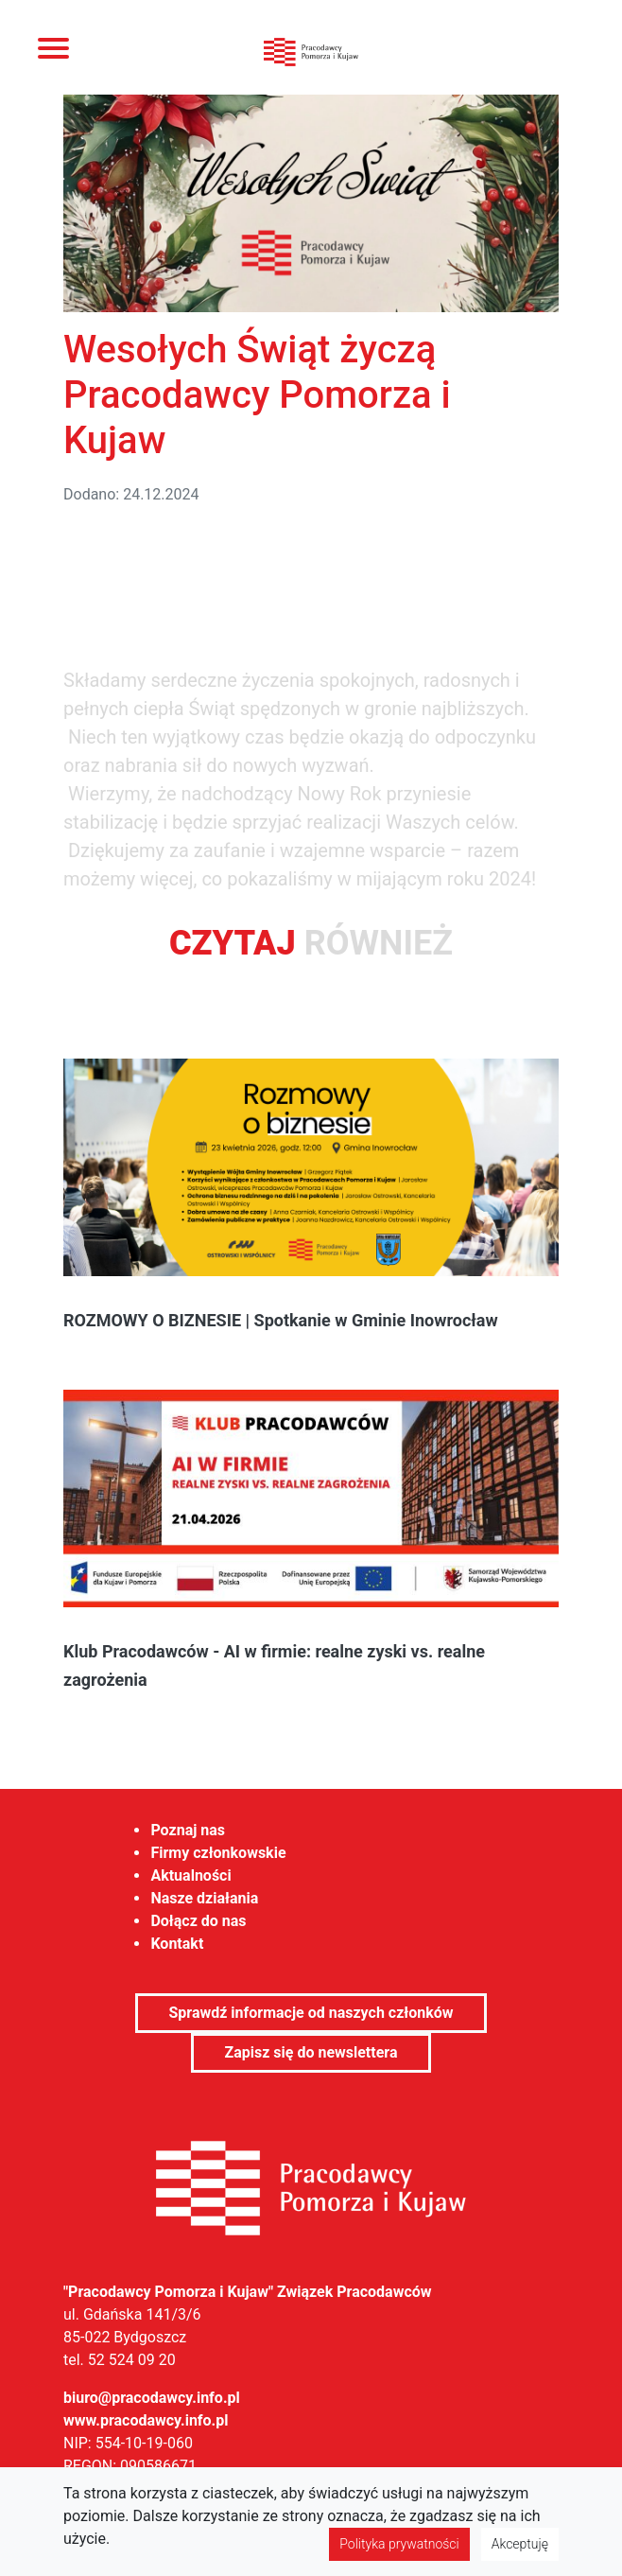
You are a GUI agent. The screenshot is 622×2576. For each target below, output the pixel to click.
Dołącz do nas (198, 1921)
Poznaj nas (187, 1830)
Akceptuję (520, 2543)
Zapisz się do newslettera (310, 2052)
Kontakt (176, 1944)
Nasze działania (204, 1898)
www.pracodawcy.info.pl (146, 2420)
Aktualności (190, 1875)
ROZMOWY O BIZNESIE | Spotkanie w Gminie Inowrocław (280, 1320)
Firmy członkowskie (217, 1853)
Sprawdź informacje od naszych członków (310, 2013)
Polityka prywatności (398, 2543)
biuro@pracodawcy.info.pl (151, 2398)
